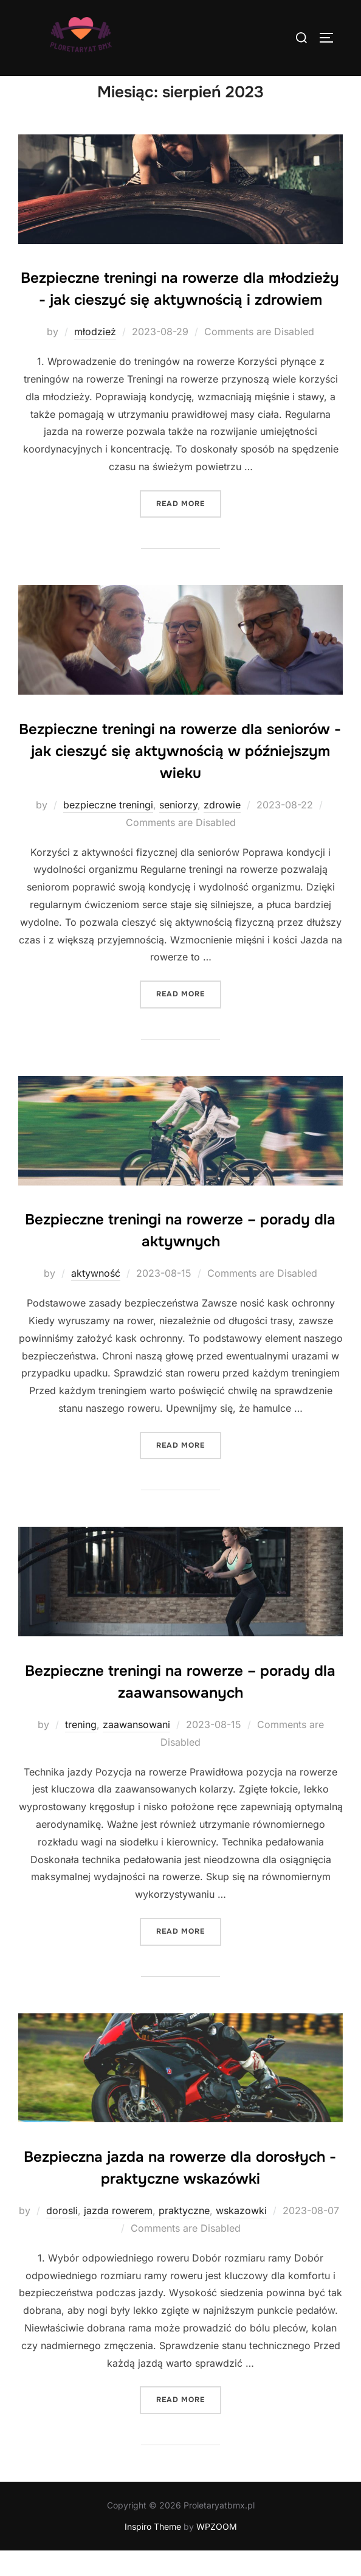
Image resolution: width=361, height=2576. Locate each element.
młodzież (95, 358)
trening (81, 1750)
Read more (188, 528)
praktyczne (184, 2237)
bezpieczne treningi (108, 830)
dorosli (62, 2237)
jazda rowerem (118, 2237)
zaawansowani (136, 1750)
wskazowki (241, 2237)
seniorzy (178, 830)
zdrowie (222, 830)
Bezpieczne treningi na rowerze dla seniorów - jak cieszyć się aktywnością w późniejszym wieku (180, 777)
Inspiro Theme (153, 2552)
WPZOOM (216, 2552)
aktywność (95, 1299)
